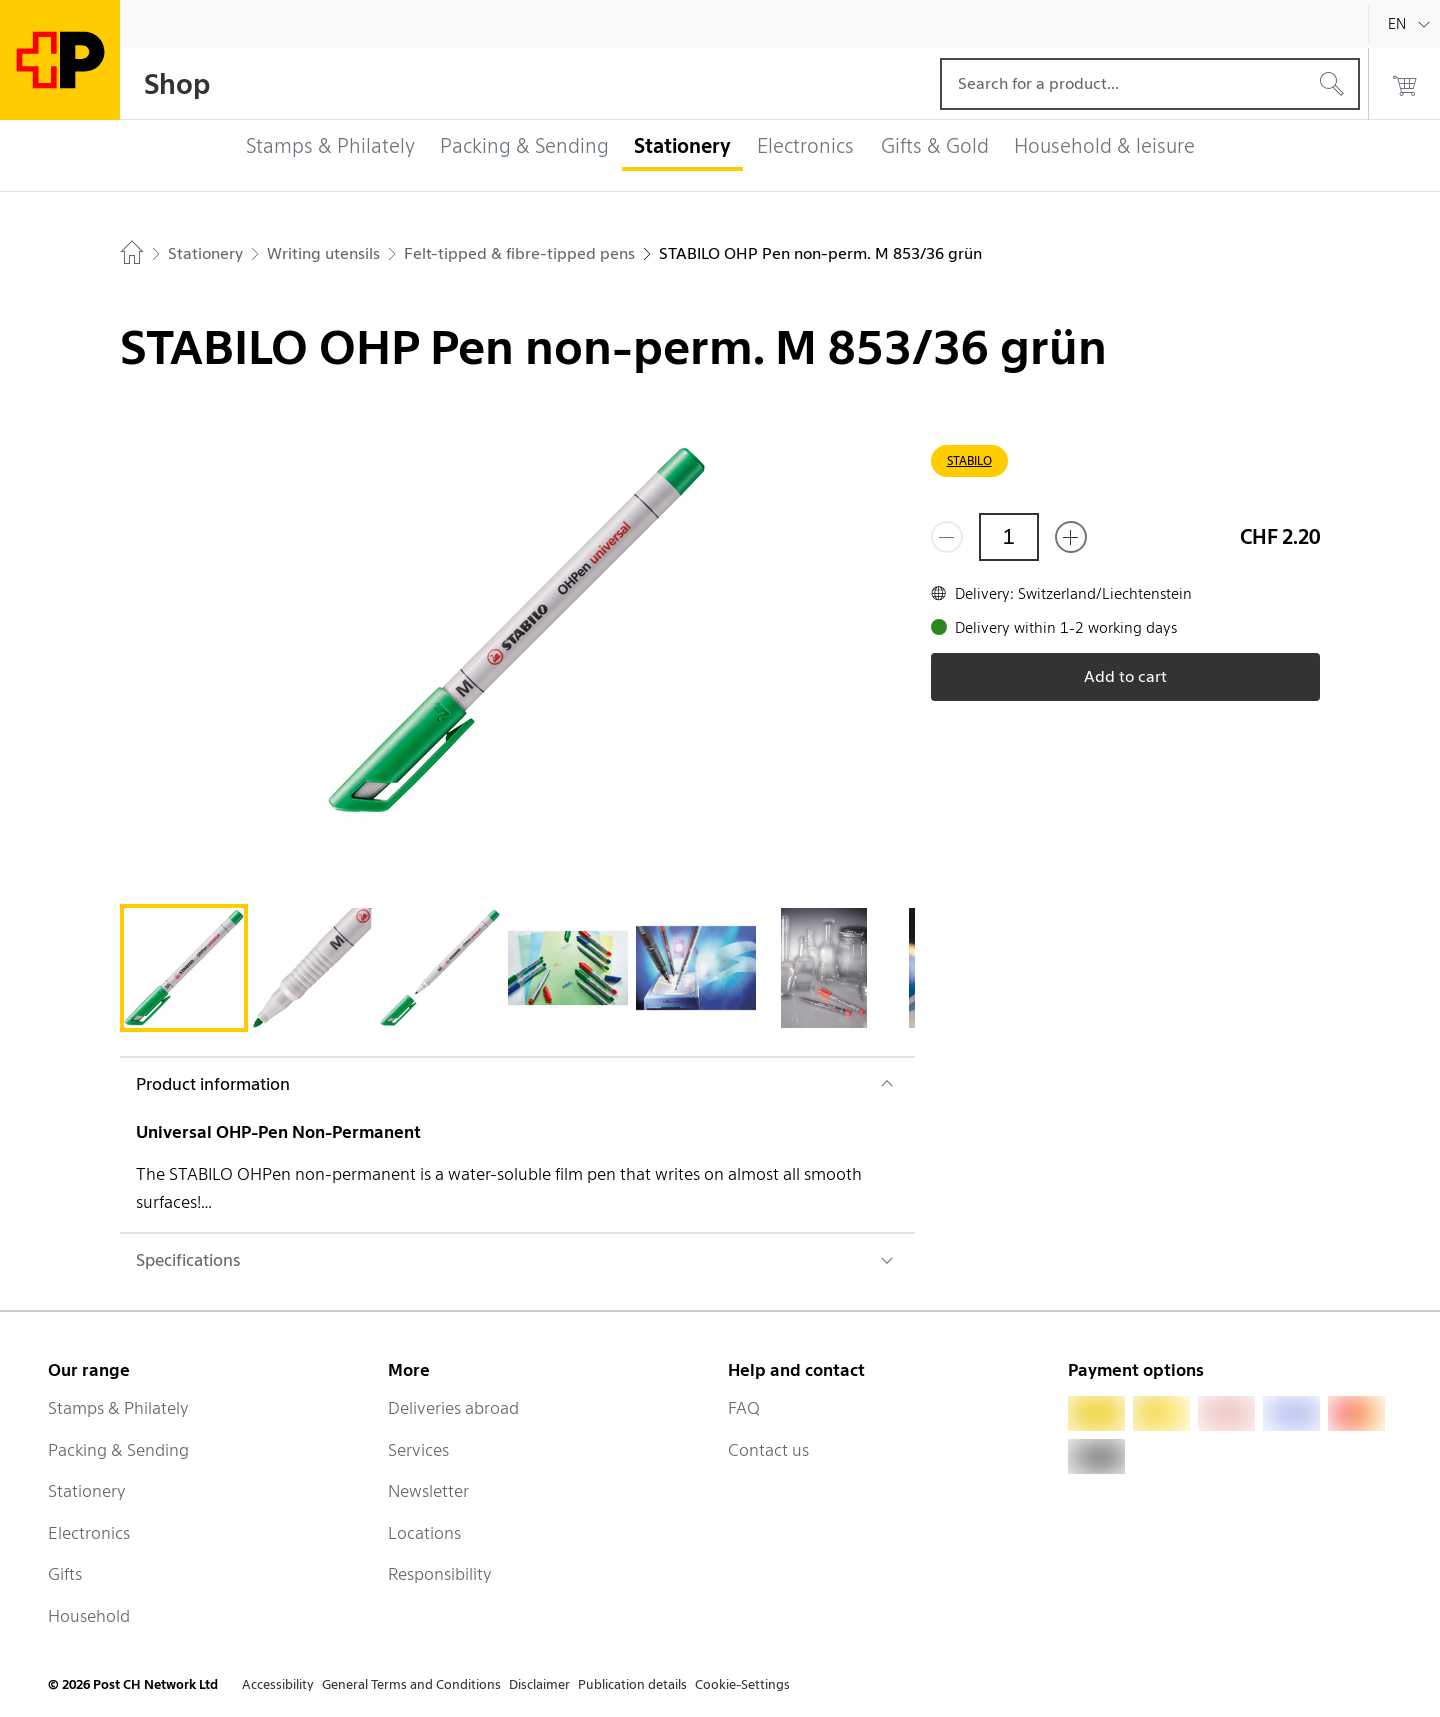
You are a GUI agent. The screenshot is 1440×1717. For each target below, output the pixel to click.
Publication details (632, 1684)
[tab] (184, 968)
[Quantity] (1009, 537)
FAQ (744, 1408)
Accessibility (278, 1684)
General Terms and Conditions (411, 1684)
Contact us (768, 1450)
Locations (424, 1533)
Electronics (89, 1533)
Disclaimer (539, 1684)
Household (89, 1616)
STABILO (969, 460)
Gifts (65, 1574)
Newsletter (428, 1491)
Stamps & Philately (118, 1408)
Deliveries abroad (453, 1408)
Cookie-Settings (742, 1684)
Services (418, 1450)
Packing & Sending (118, 1450)
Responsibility (440, 1574)
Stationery (87, 1491)
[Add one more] (1071, 537)
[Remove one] (947, 537)
